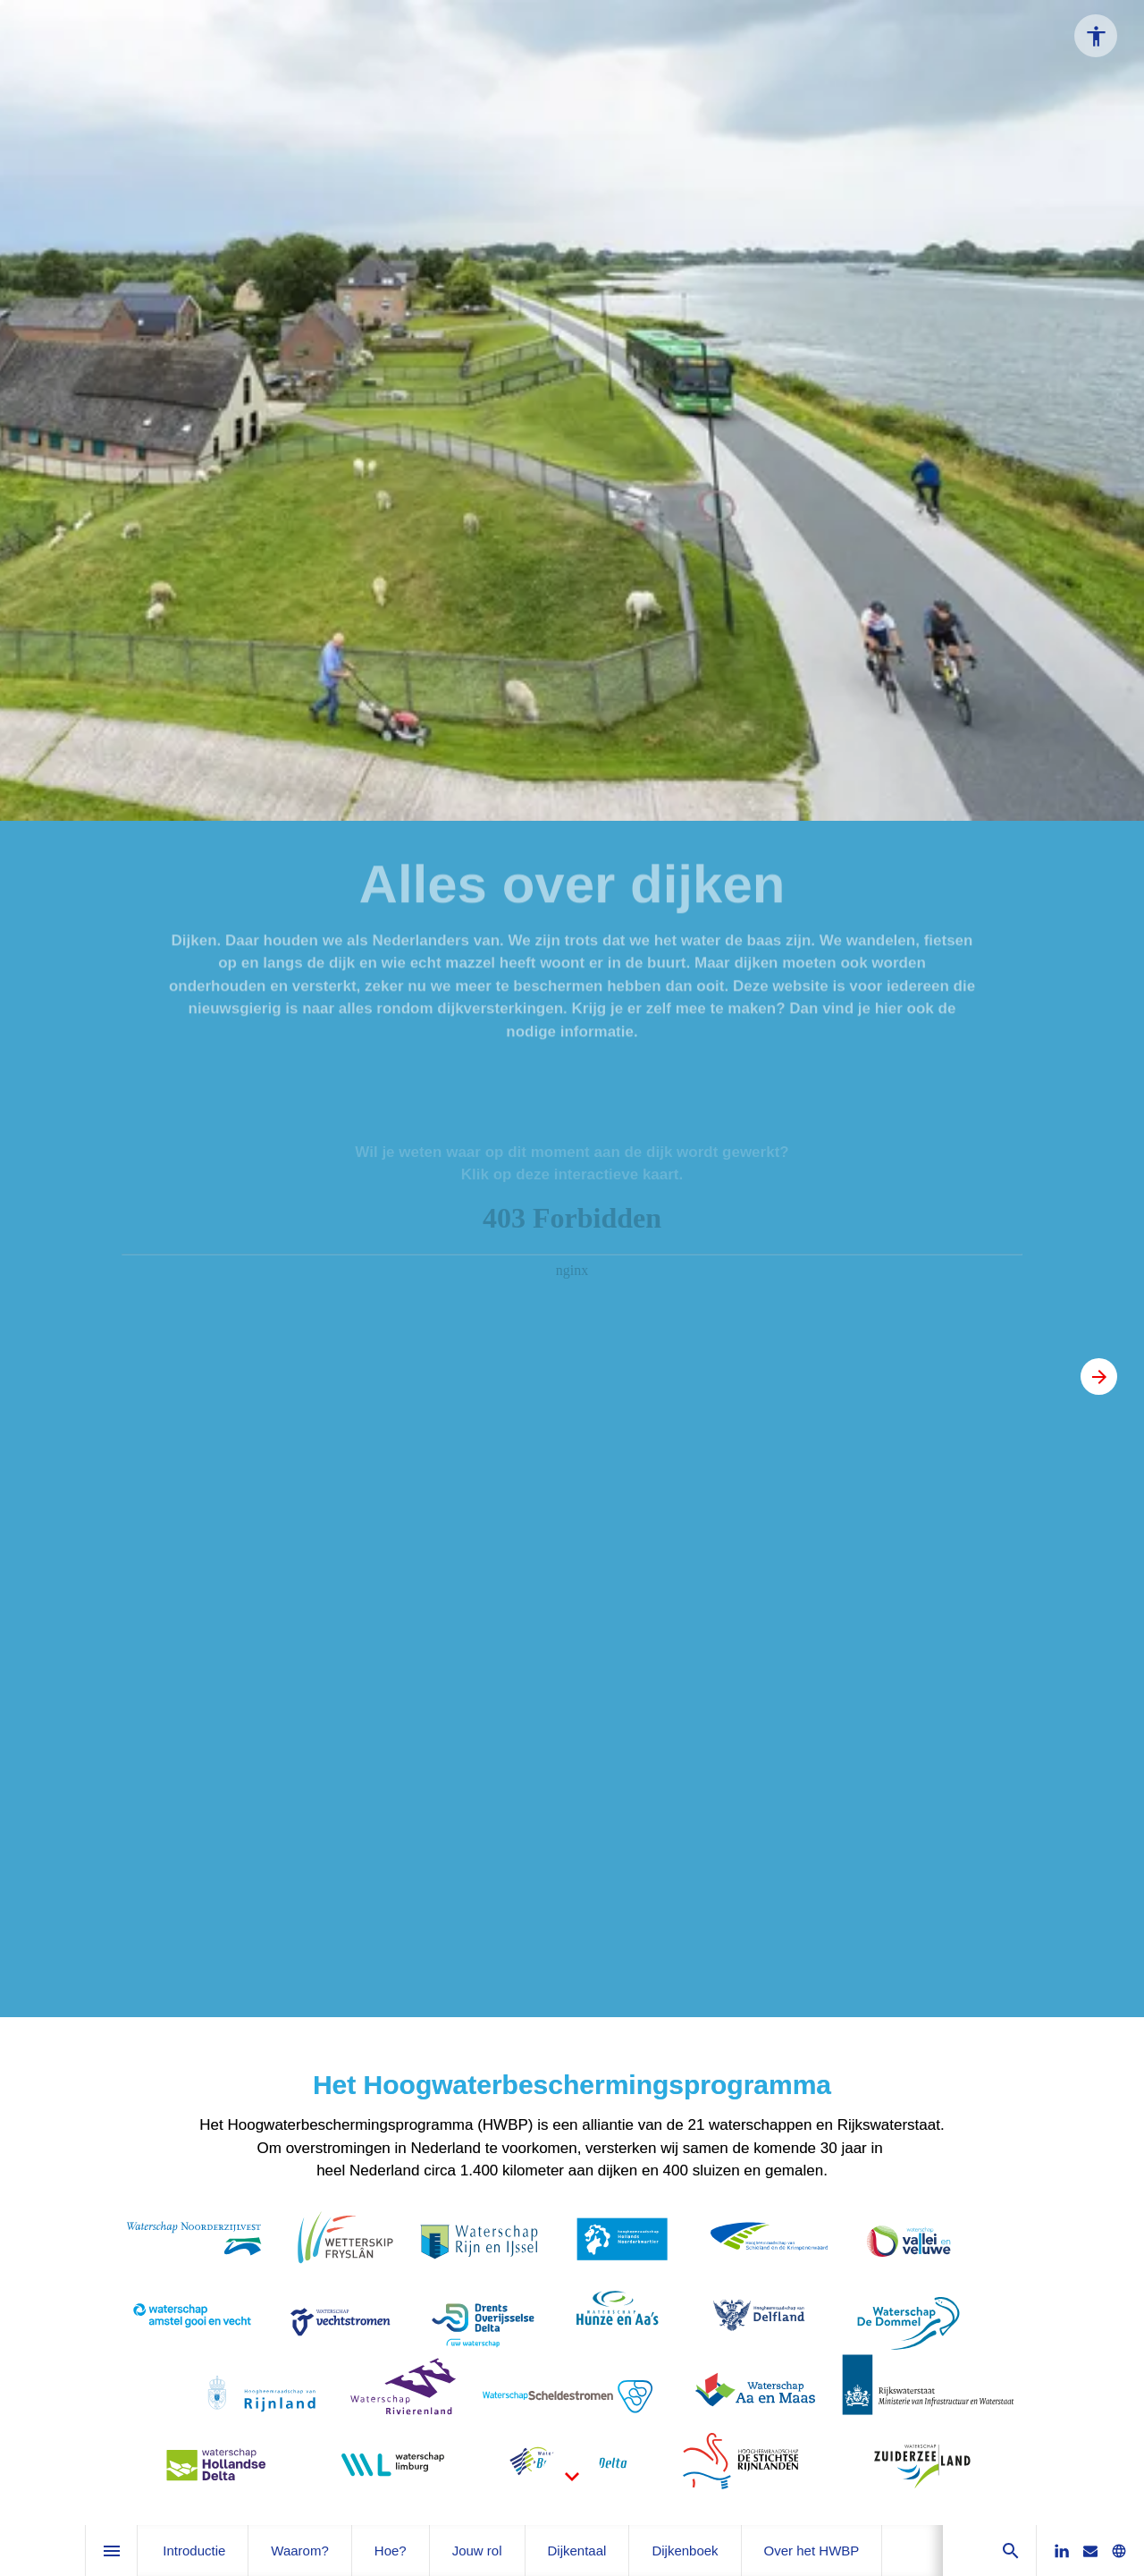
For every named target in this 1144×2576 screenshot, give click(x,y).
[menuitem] (194, 2550)
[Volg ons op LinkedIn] (1061, 2550)
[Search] (1010, 2550)
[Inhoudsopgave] (111, 2550)
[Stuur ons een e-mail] (1090, 2550)
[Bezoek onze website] (1118, 2550)
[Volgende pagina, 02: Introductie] (1099, 1376)
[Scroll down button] (572, 2476)
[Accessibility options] (1095, 35)
